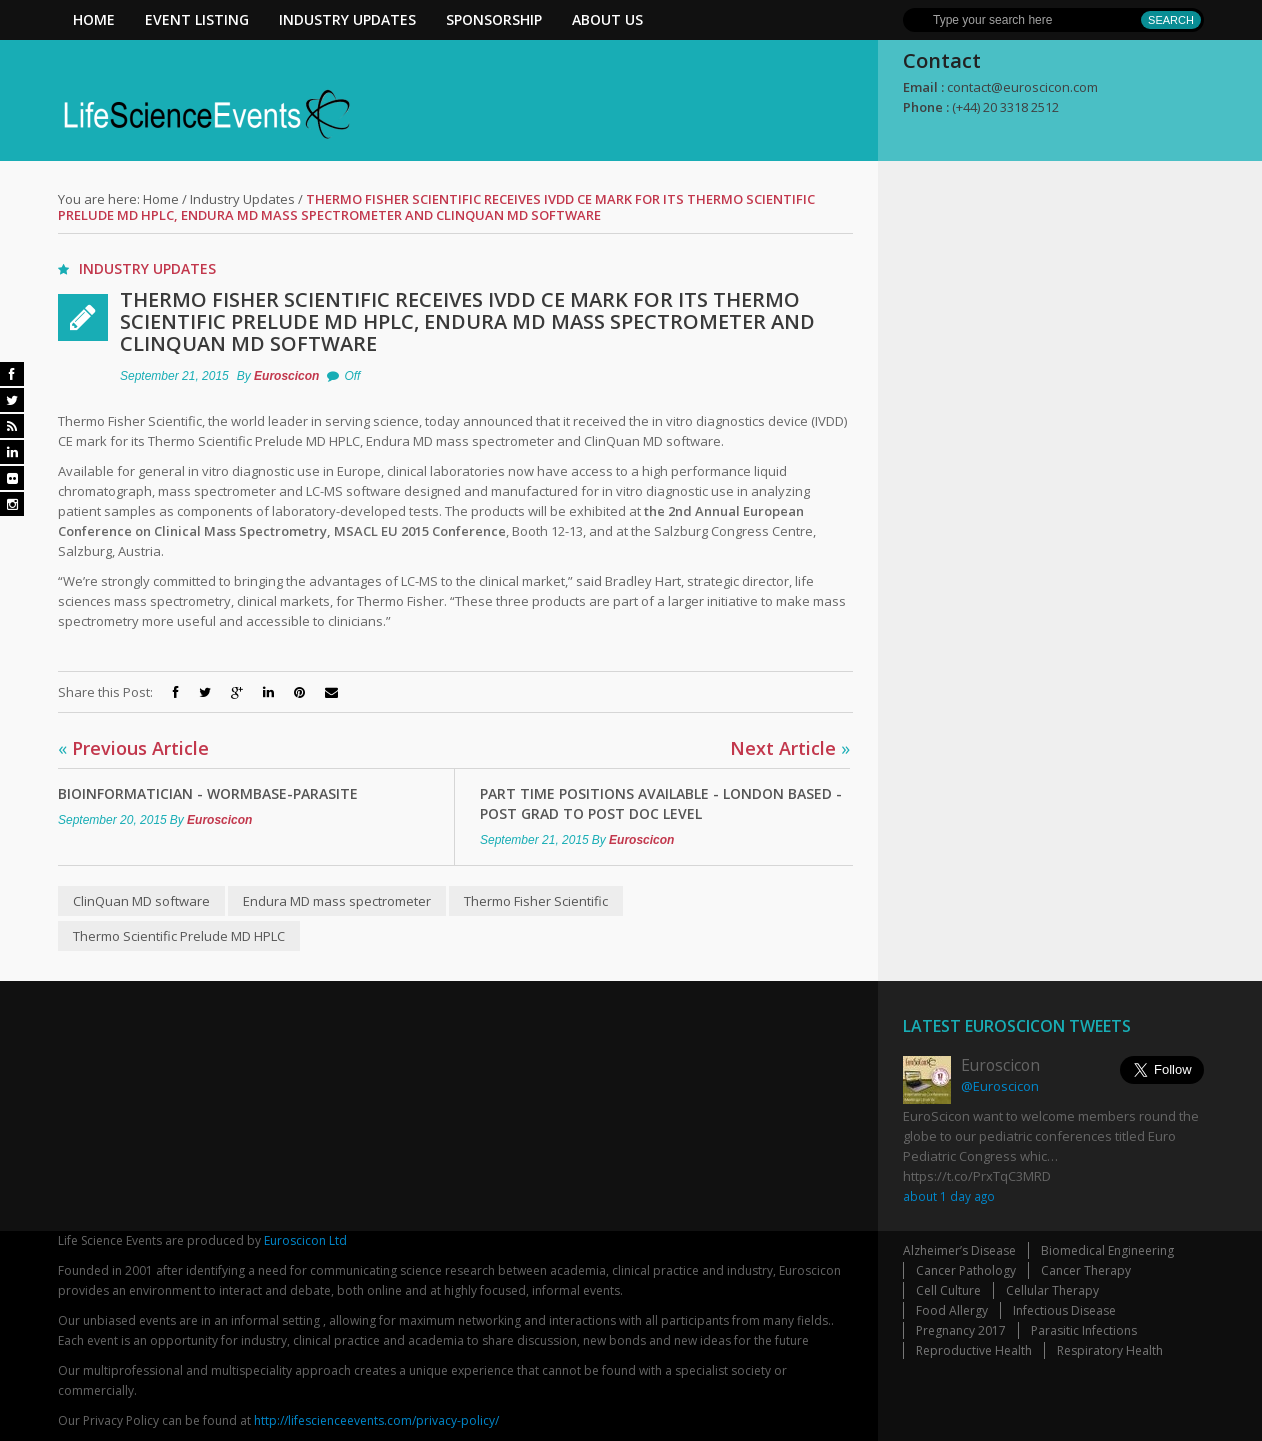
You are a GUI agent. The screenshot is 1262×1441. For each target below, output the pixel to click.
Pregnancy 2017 (961, 1330)
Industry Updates (347, 19)
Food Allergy (952, 1310)
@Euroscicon (1000, 1086)
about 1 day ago (949, 1196)
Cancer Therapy (1086, 1270)
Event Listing (197, 19)
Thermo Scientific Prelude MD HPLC (179, 936)
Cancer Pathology (966, 1270)
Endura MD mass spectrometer (337, 901)
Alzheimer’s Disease (959, 1250)
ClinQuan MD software (141, 901)
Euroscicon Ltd (305, 1240)
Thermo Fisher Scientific (536, 901)
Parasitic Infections (1084, 1330)
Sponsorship (494, 19)
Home (94, 19)
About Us (607, 19)
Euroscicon (286, 376)
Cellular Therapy (1052, 1290)
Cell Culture (948, 1290)
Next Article (790, 748)
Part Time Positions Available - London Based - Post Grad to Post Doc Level (661, 803)
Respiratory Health (1110, 1350)
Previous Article (133, 748)
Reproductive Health (974, 1350)
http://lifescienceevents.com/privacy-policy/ (376, 1420)
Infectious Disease (1064, 1310)
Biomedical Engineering (1107, 1250)
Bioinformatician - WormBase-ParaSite (208, 793)
